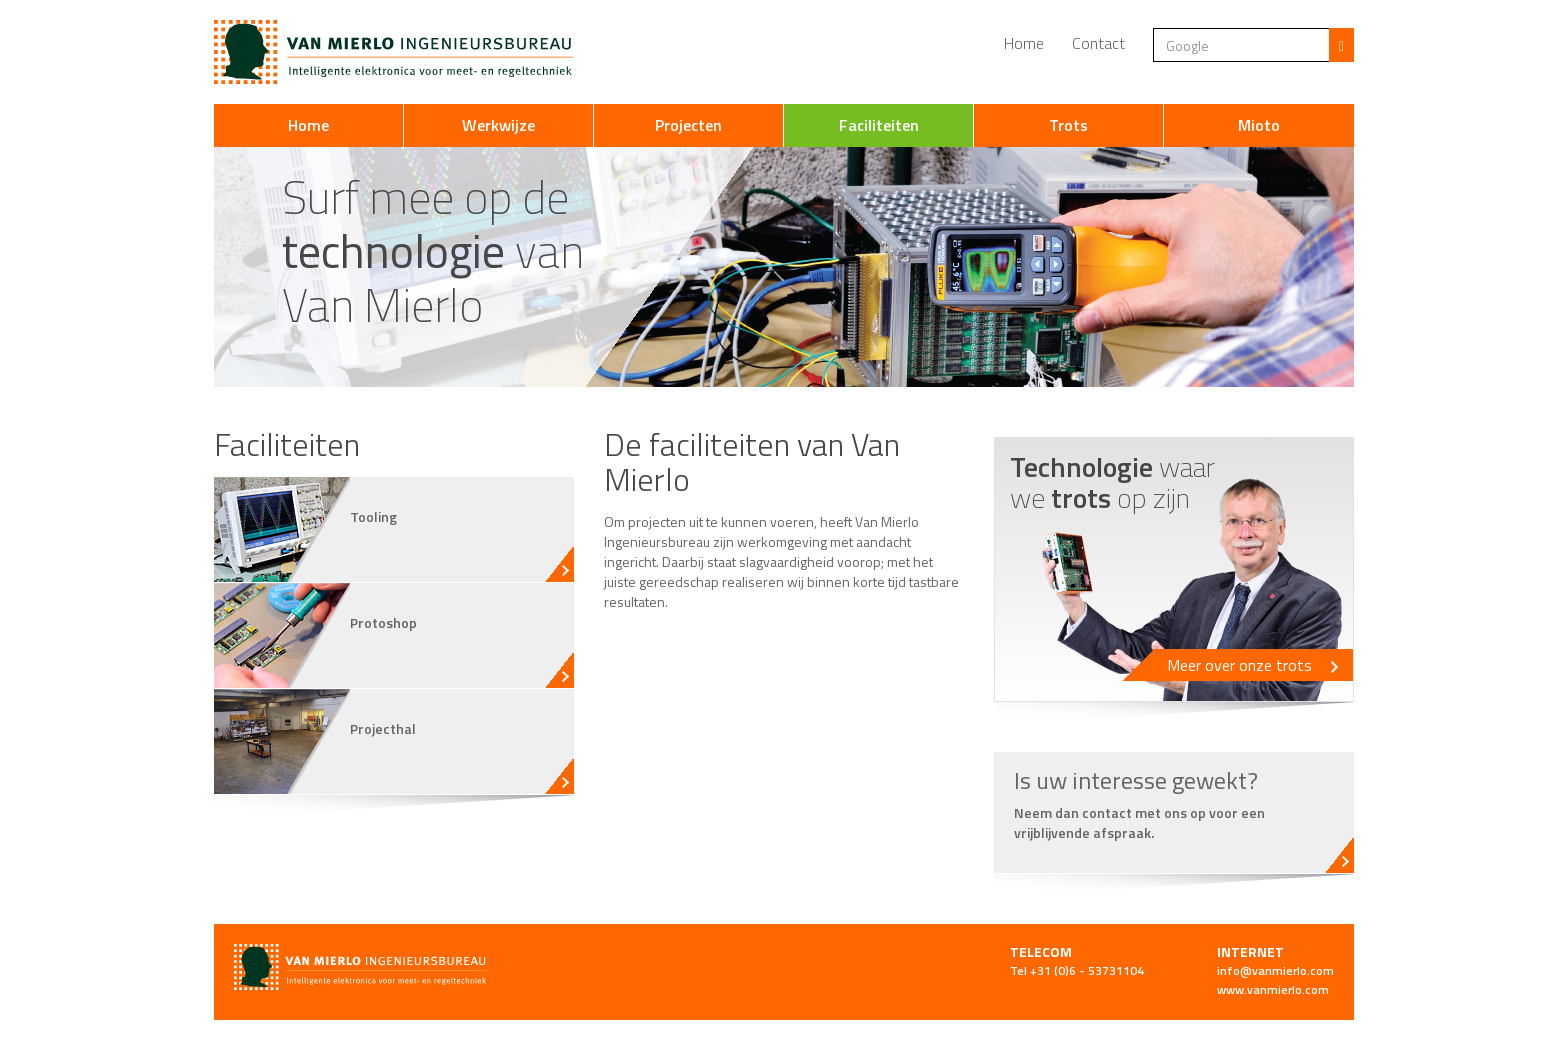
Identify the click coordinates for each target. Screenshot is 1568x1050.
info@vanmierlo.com (1275, 970)
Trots (1068, 125)
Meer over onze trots (1252, 665)
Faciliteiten (879, 125)
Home (1024, 43)
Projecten (688, 125)
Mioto (1259, 125)
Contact (1098, 43)
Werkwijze (498, 125)
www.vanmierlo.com (1273, 989)
